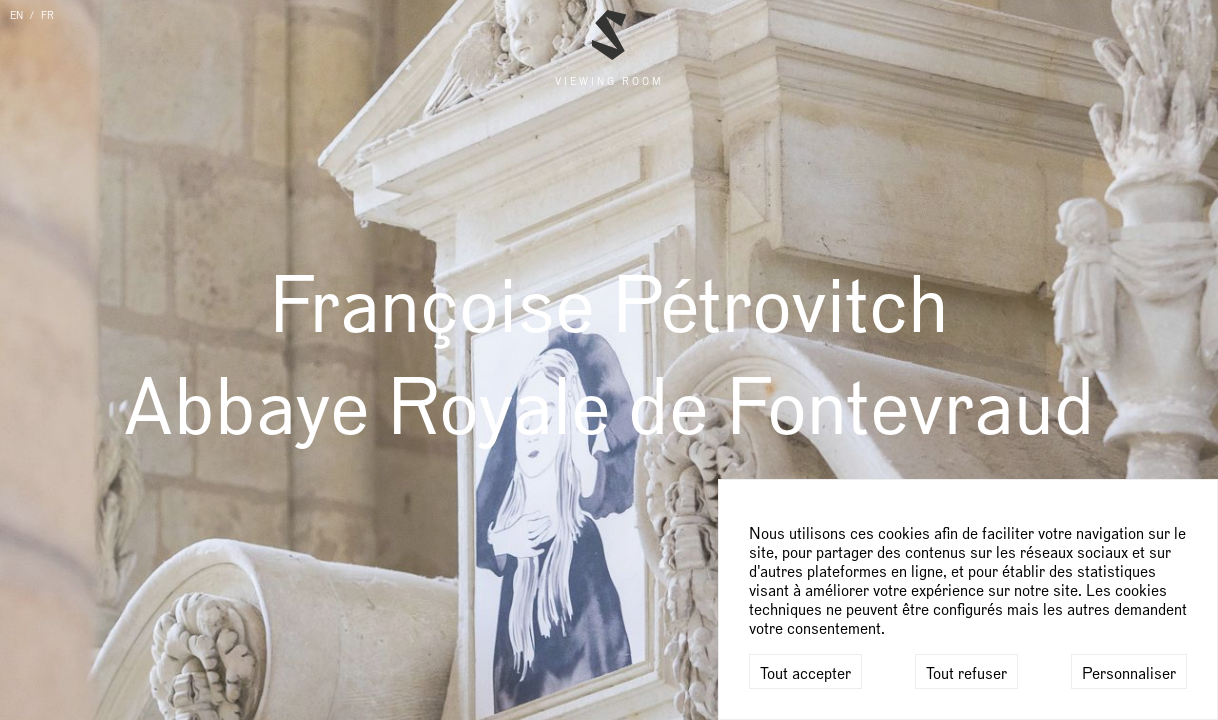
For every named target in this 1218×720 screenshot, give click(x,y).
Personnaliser (1129, 674)
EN (16, 16)
